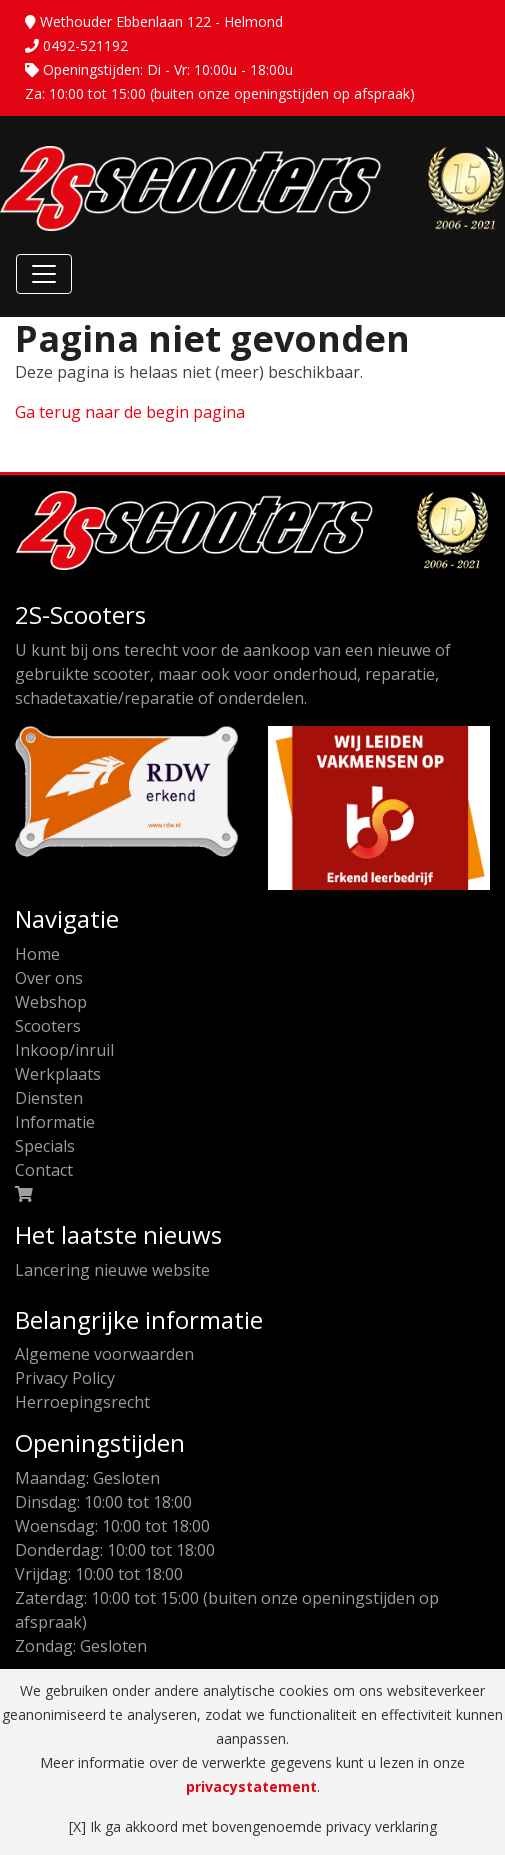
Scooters (48, 1026)
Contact (44, 1170)
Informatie (55, 1122)
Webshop (51, 1002)
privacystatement (251, 1786)
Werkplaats (58, 1074)
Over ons (49, 978)
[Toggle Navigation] (44, 274)
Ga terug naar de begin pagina (130, 412)
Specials (45, 1146)
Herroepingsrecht (82, 1402)
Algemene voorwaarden (104, 1354)
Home (37, 954)
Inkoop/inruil (64, 1050)
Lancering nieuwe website (112, 1270)
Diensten (49, 1098)
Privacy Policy (65, 1378)
